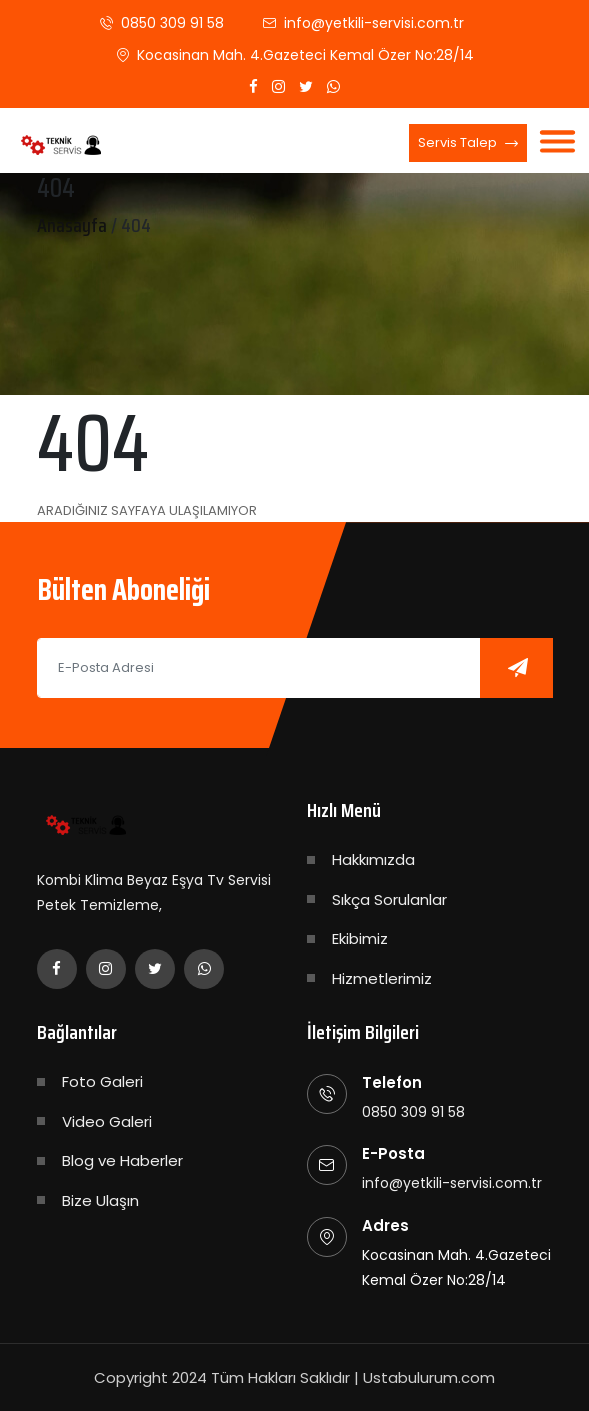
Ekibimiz (360, 938)
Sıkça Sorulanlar (389, 899)
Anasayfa (72, 225)
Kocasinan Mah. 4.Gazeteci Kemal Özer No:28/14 (305, 55)
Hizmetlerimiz (382, 978)
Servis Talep (468, 144)
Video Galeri (107, 1121)
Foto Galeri (102, 1081)
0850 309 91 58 (172, 23)
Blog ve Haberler (122, 1160)
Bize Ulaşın (100, 1200)
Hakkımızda (373, 859)
